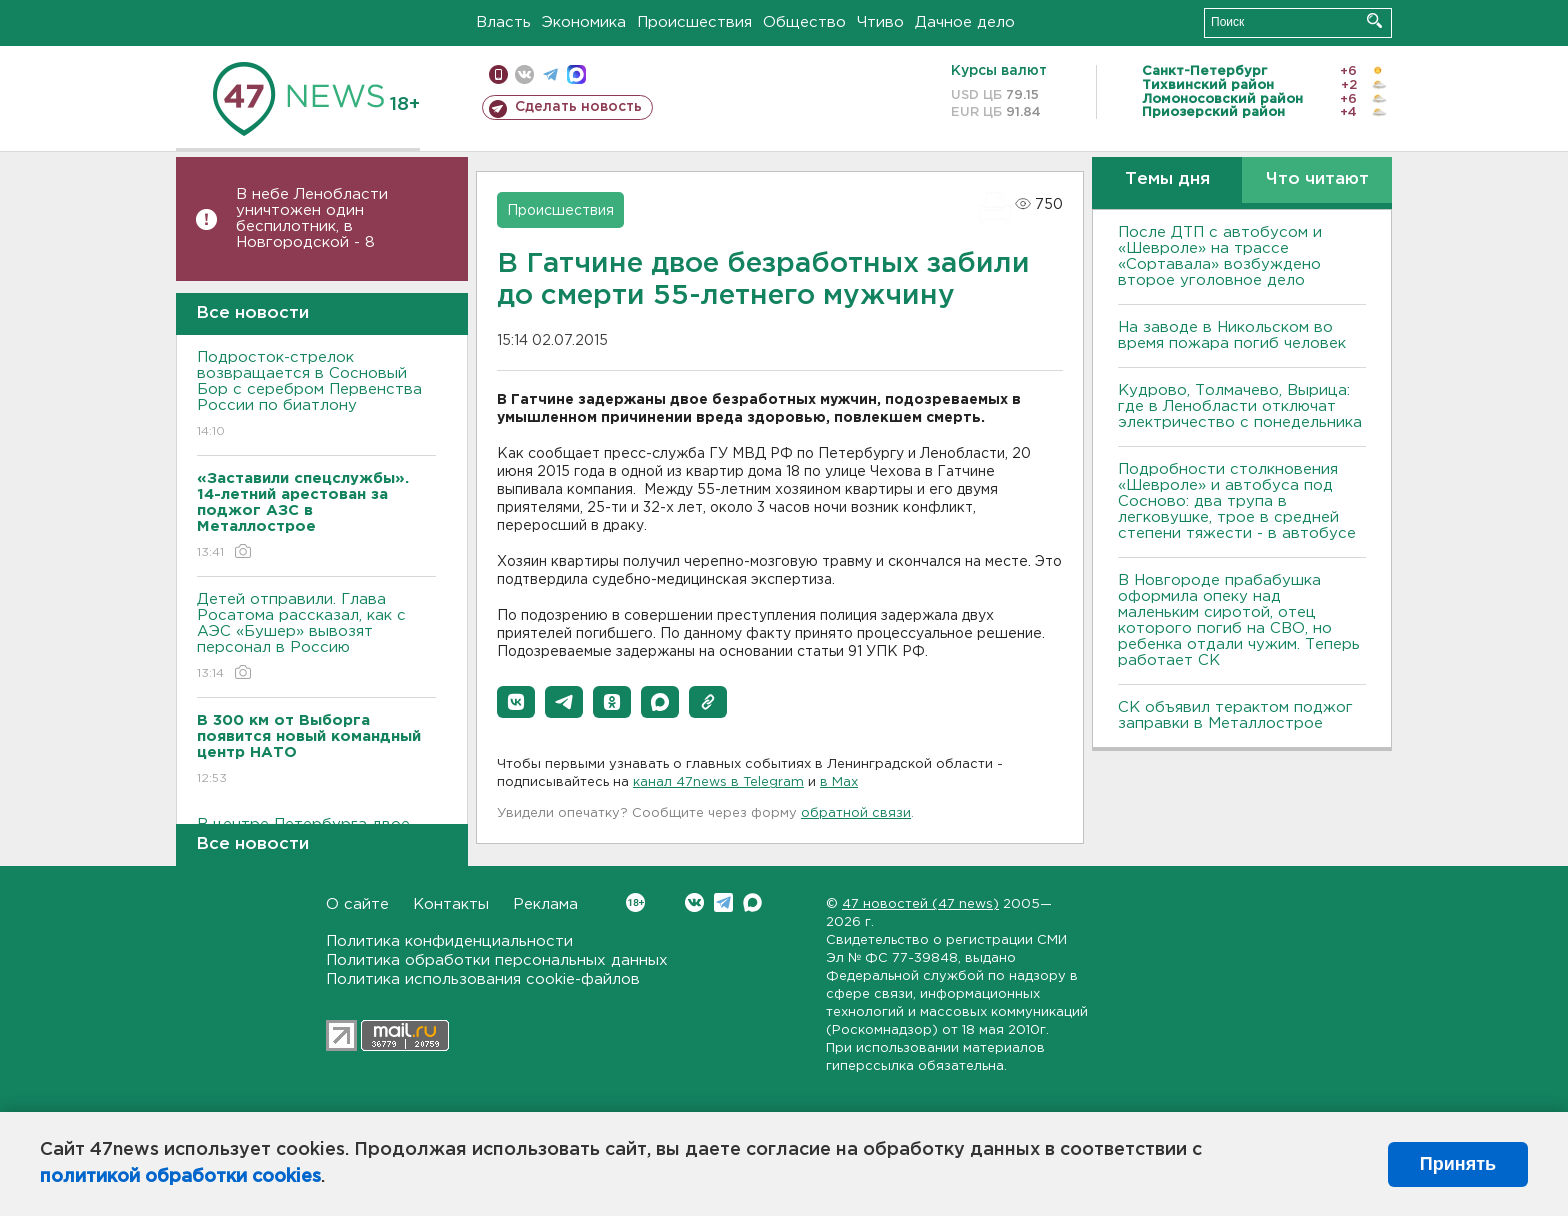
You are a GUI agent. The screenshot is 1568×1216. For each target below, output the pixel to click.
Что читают (1317, 179)
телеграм (550, 74)
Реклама (545, 904)
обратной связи (856, 813)
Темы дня (1167, 179)
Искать (1374, 20)
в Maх (839, 782)
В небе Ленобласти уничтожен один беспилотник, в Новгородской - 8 (312, 218)
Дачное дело (965, 22)
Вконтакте (635, 902)
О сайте (357, 904)
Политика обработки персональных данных (497, 960)
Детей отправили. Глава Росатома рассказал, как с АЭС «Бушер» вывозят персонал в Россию (316, 637)
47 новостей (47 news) (920, 904)
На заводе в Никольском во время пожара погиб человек (1232, 335)
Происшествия (694, 22)
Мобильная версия (498, 74)
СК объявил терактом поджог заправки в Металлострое (1235, 715)
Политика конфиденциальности (449, 941)
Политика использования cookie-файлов (483, 979)
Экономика (584, 22)
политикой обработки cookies (180, 1177)
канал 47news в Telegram (718, 782)
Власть (503, 22)
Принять (1458, 1164)
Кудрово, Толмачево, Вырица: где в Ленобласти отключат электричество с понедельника (1240, 406)
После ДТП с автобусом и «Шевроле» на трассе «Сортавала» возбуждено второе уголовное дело (1220, 256)
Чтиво (880, 22)
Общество (804, 22)
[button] (516, 702)
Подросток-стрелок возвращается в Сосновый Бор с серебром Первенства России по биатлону (316, 395)
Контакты (451, 904)
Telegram (723, 902)
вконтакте (524, 74)
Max (752, 902)
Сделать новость (578, 107)
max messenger (576, 74)
